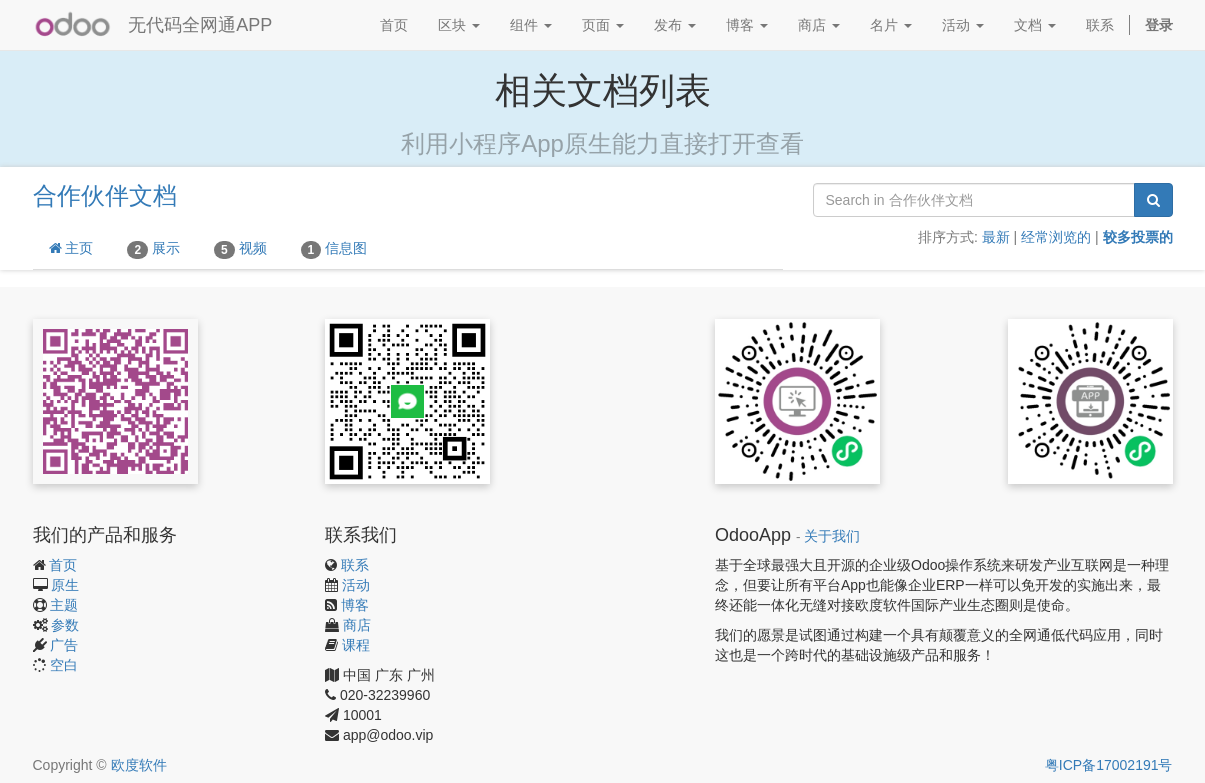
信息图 (334, 249)
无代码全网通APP (200, 25)
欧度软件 (139, 765)
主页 (71, 248)
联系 (355, 565)
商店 (357, 625)
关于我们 (832, 536)
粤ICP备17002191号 (1109, 765)
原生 (65, 585)
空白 (64, 665)
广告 (64, 645)
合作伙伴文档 (105, 195)
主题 (64, 605)
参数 (65, 625)
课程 (356, 645)
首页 (63, 565)
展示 (153, 249)
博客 (355, 605)
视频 (240, 249)
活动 (356, 585)
